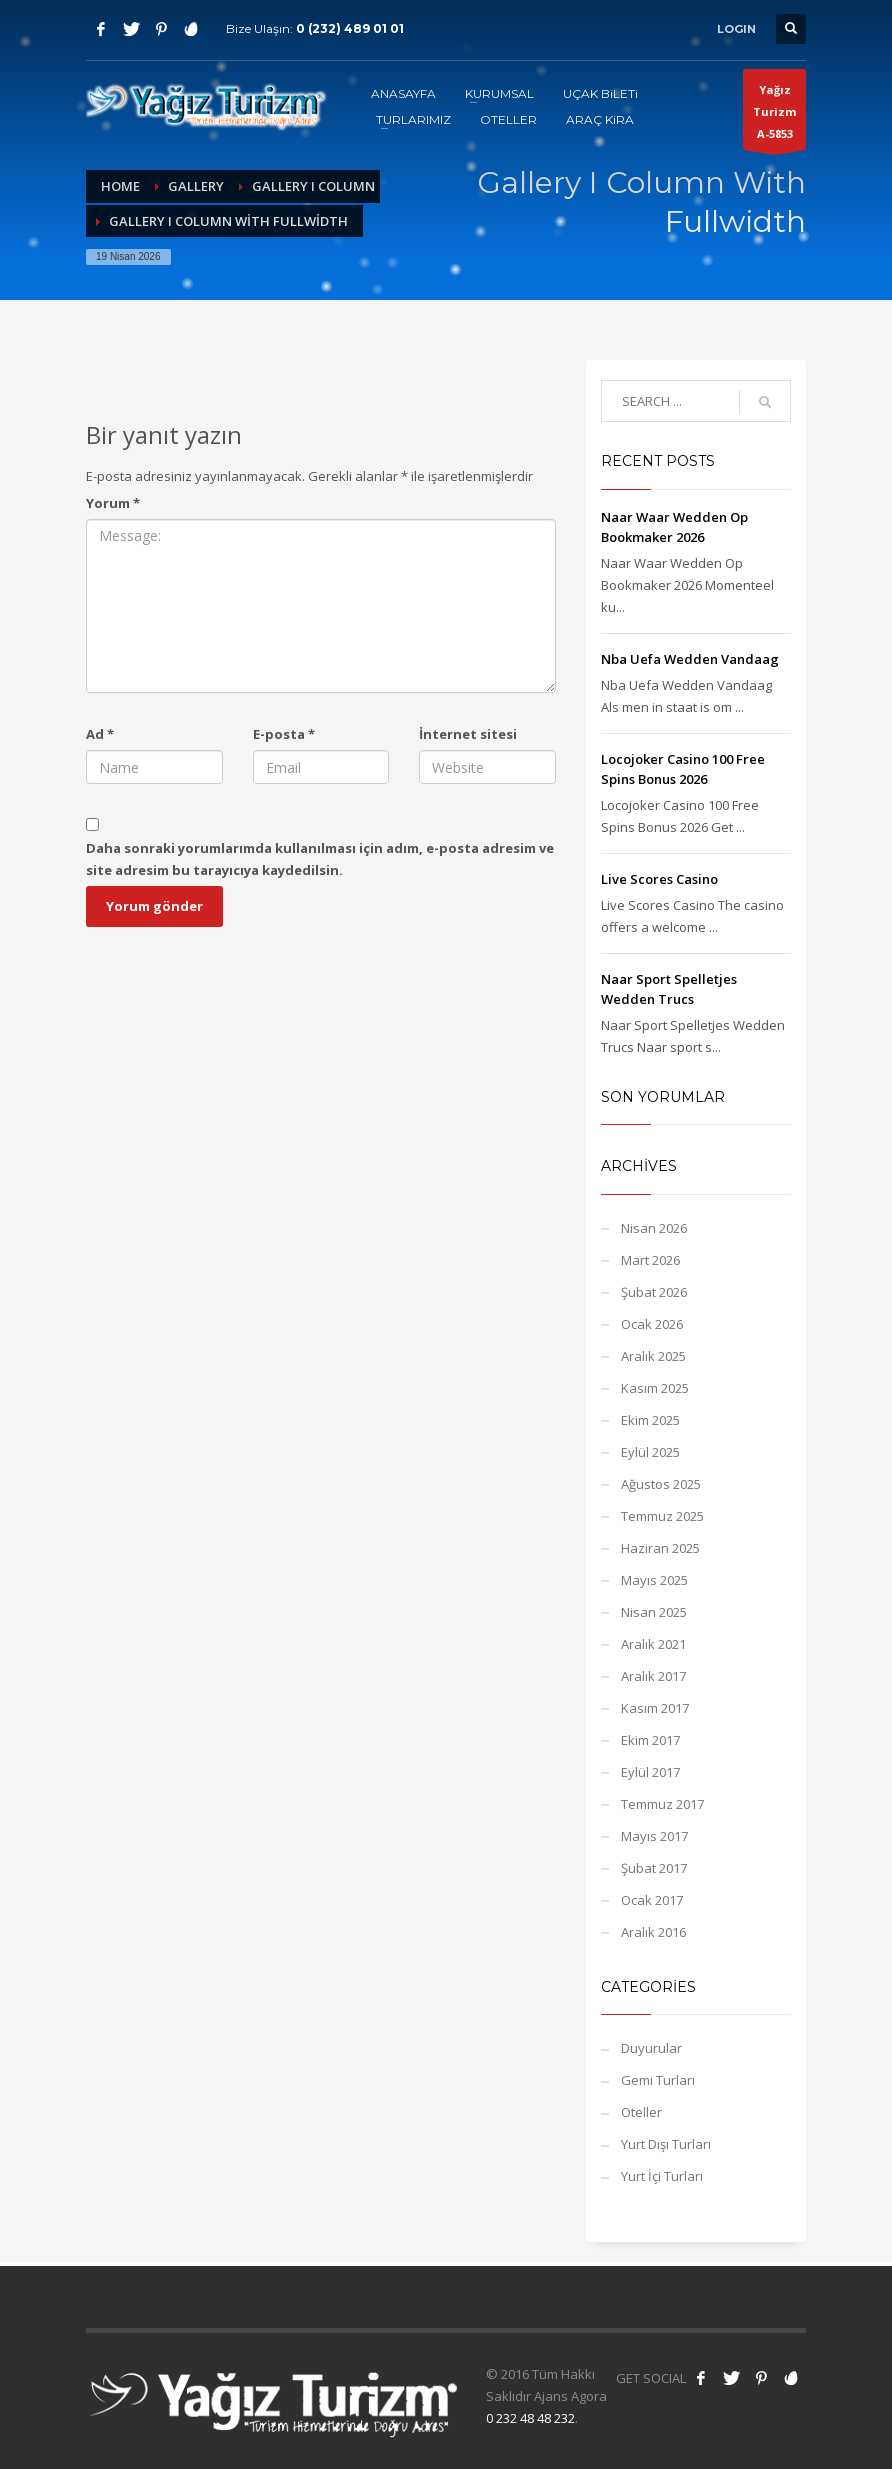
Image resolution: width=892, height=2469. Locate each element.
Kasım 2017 (655, 1708)
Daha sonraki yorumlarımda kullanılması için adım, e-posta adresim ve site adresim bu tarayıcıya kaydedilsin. (320, 859)
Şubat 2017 (654, 1868)
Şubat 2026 (654, 1292)
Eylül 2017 (650, 1772)
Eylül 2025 (650, 1452)
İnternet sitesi (468, 734)
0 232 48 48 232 (530, 2418)
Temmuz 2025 (662, 1516)
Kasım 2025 (655, 1388)
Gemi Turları (658, 2080)
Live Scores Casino (659, 879)
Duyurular (651, 2048)
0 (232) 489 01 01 (350, 28)
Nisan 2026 (654, 1228)
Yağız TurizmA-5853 (774, 116)
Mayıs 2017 (654, 1836)
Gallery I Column (313, 186)
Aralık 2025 (653, 1356)
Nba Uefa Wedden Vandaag (690, 659)
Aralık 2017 (653, 1676)
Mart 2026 (650, 1260)
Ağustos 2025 (661, 1484)
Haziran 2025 (660, 1548)
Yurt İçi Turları (662, 2176)
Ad (100, 734)
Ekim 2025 (650, 1420)
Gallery (196, 186)
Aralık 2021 (653, 1644)
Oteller (641, 2112)
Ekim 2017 (650, 1740)
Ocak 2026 (652, 1324)
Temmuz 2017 (662, 1804)
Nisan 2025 (654, 1612)
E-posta (284, 734)
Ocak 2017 (652, 1900)
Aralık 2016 (653, 1932)
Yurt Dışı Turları (666, 2144)
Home (120, 186)
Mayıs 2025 (654, 1580)
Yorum (113, 503)
